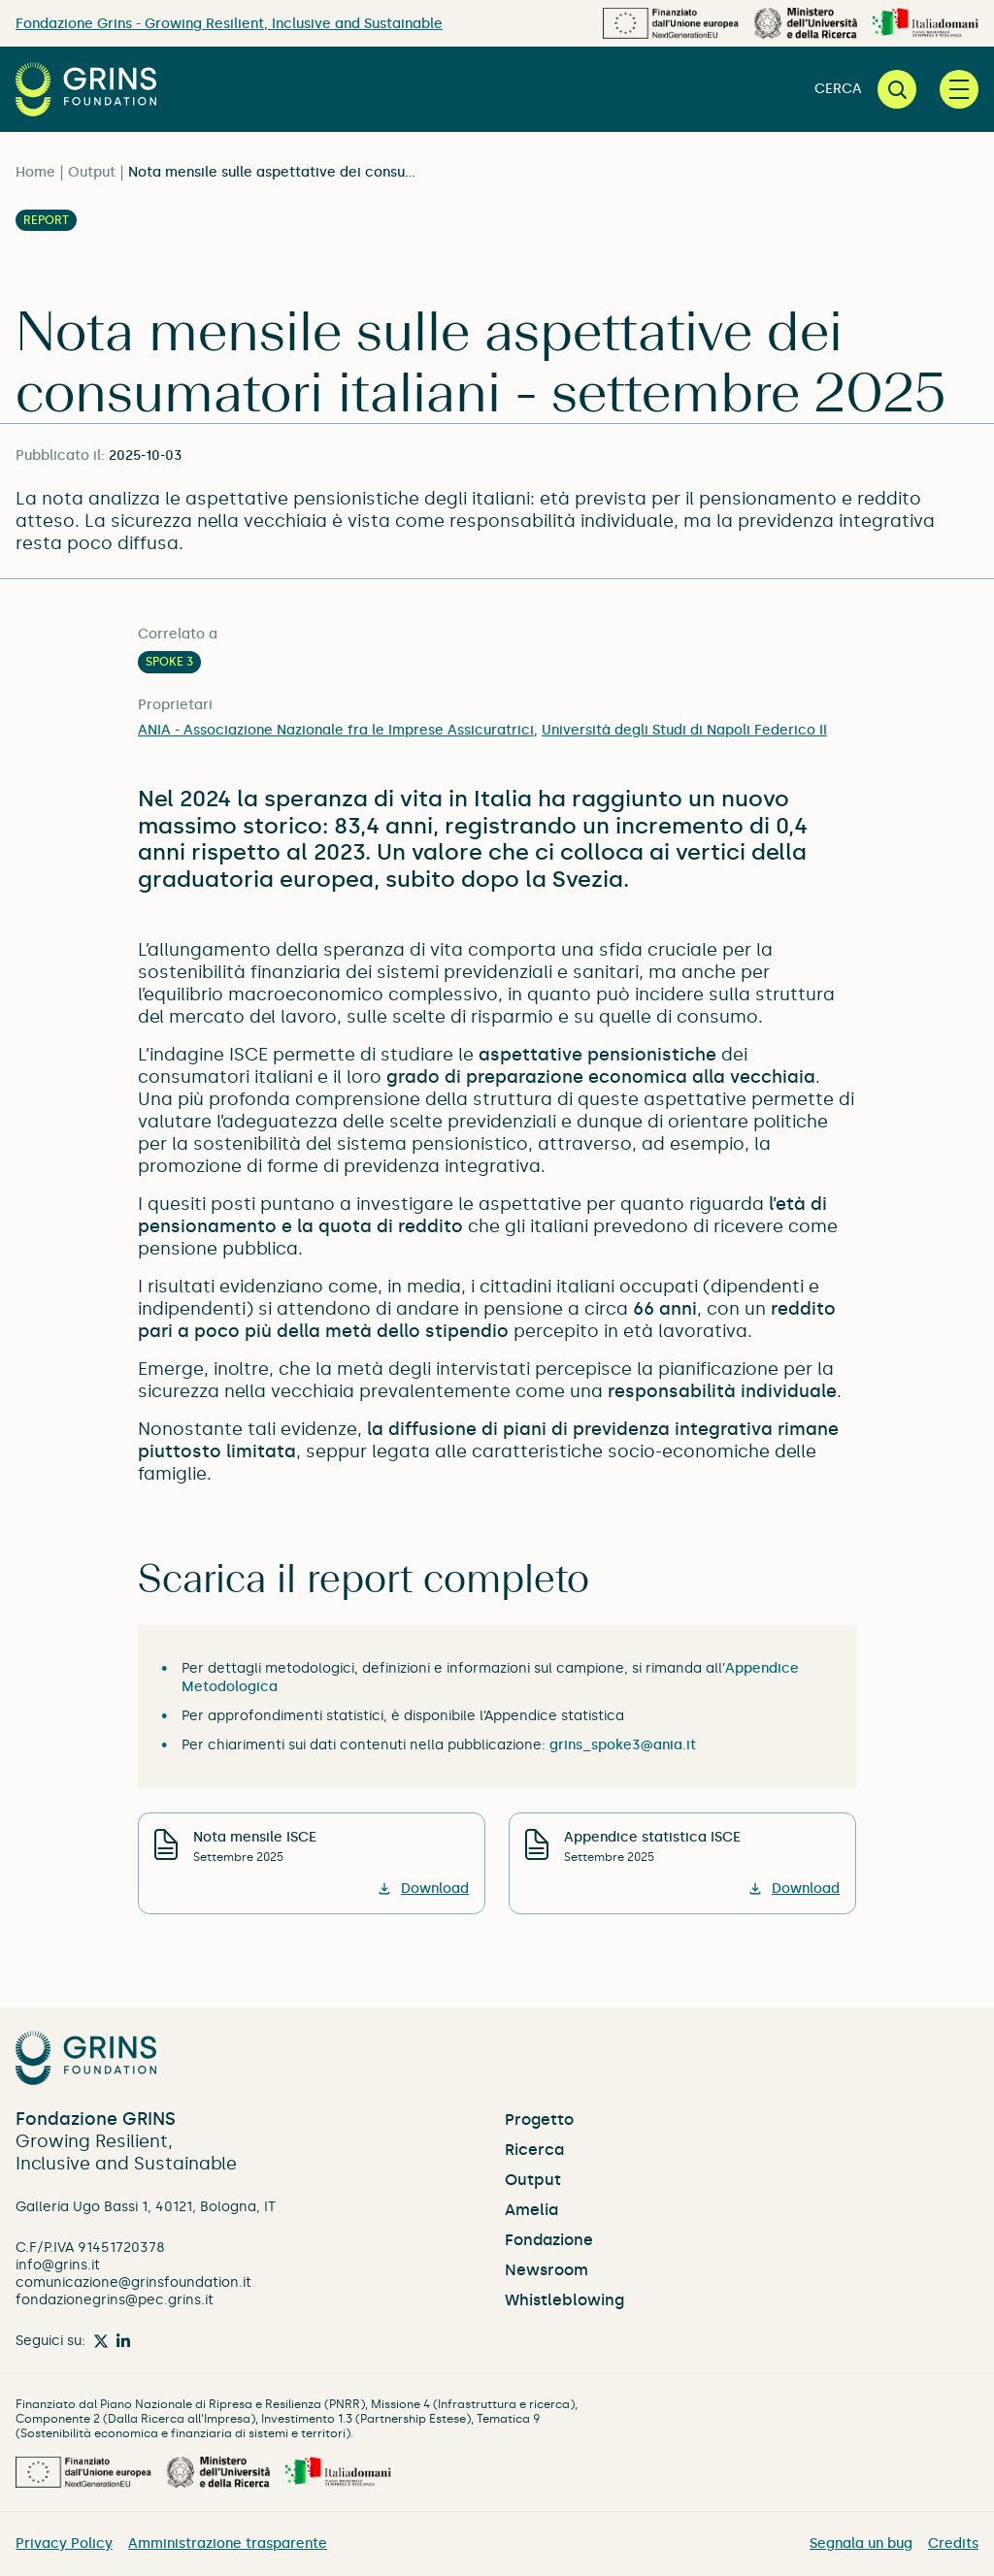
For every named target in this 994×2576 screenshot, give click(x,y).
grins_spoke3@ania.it (622, 1745)
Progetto (539, 2119)
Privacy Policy (64, 2543)
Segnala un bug (861, 2543)
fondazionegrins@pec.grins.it (115, 2300)
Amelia (531, 2210)
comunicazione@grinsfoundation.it (133, 2282)
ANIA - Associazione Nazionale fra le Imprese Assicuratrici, (338, 730)
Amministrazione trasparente (227, 2543)
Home (35, 172)
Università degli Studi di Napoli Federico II (684, 730)
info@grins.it (58, 2265)
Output (92, 172)
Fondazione (549, 2240)
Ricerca (534, 2149)
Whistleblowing (564, 2300)
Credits (953, 2543)
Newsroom (546, 2270)
